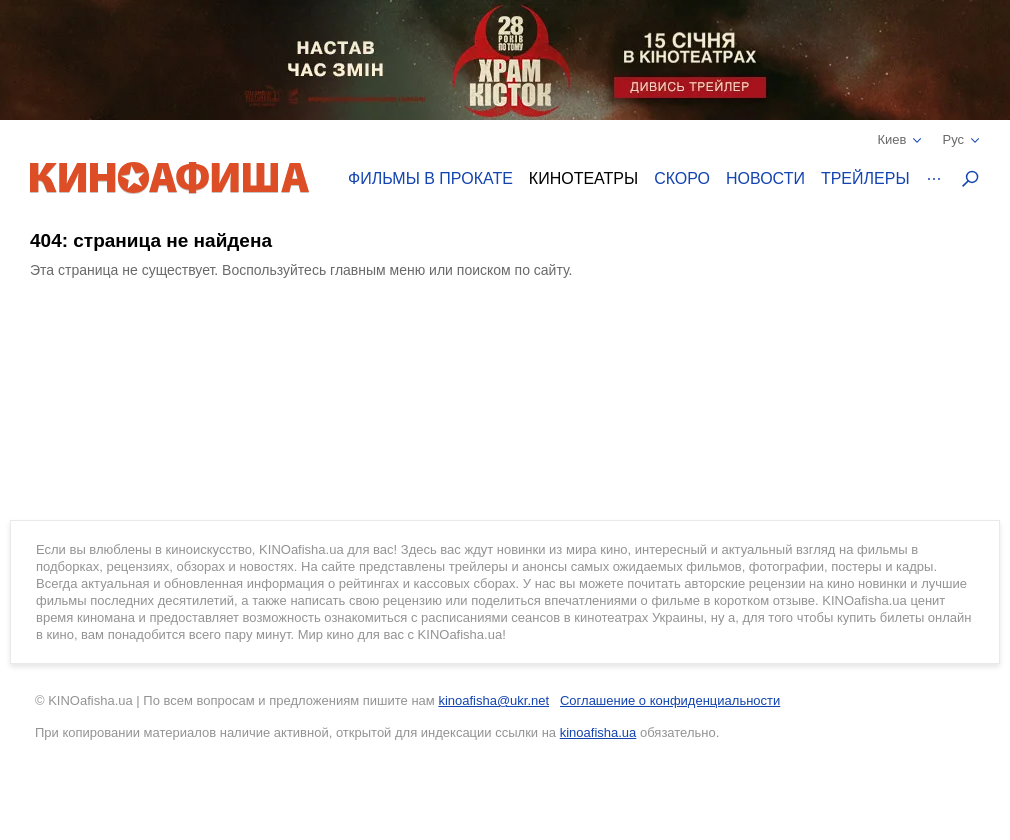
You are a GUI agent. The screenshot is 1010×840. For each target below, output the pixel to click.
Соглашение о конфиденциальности (670, 700)
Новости (765, 178)
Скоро (682, 178)
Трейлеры (865, 178)
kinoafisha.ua (598, 732)
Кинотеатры (583, 178)
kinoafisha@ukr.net (493, 700)
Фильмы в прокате (430, 178)
